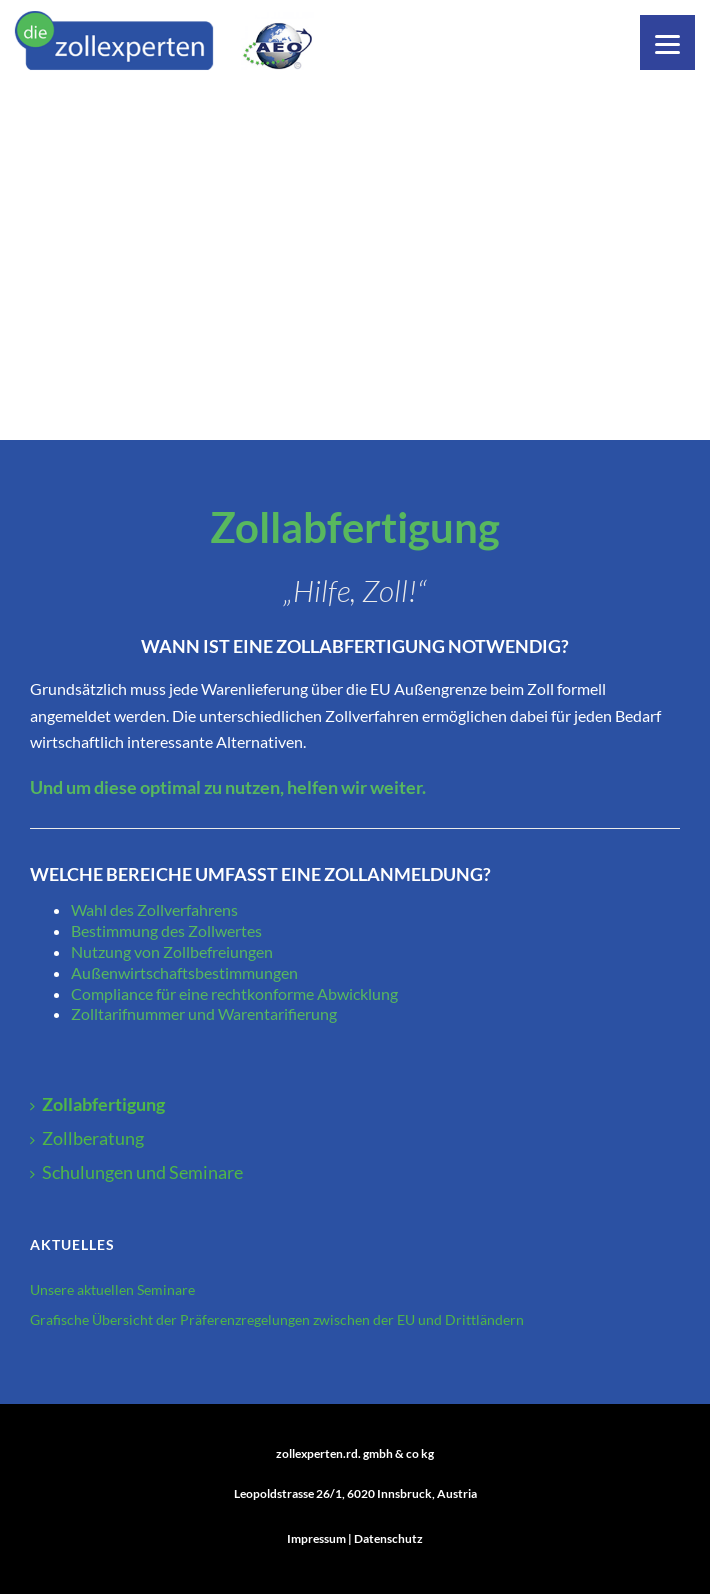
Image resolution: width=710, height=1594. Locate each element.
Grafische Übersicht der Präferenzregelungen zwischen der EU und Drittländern (277, 1319)
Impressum (316, 1538)
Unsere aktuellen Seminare (112, 1289)
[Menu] (667, 42)
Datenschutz (388, 1538)
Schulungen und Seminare (136, 1172)
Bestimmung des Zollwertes (166, 930)
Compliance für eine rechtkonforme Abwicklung (234, 993)
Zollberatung (87, 1138)
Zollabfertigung (97, 1104)
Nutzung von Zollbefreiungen (173, 951)
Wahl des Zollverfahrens (154, 909)
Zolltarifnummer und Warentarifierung (204, 1013)
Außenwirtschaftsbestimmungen (184, 972)
